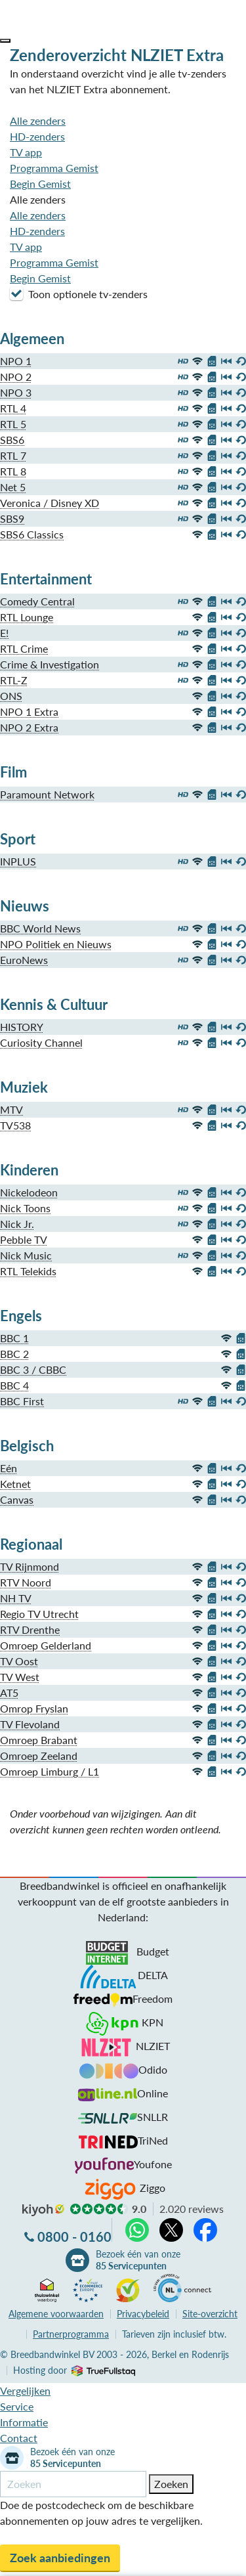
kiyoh (43, 2210)
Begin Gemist (40, 183)
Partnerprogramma (71, 2334)
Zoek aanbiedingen (60, 2557)
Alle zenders (38, 120)
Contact (18, 2438)
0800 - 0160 (74, 2236)
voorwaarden (56, 2313)
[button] (5, 41)
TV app (26, 152)
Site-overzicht (209, 2313)
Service (16, 2406)
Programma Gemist (54, 168)
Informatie (24, 2422)
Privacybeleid (143, 2313)
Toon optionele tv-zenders (79, 293)
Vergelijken (25, 2390)
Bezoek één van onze (138, 2260)
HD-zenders (37, 136)
